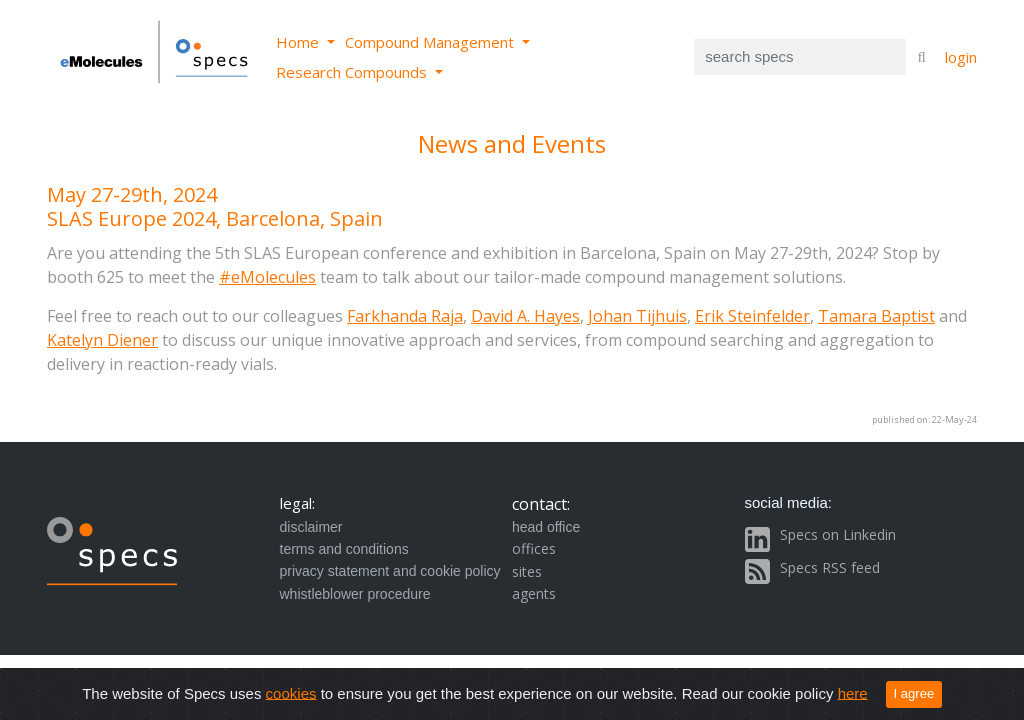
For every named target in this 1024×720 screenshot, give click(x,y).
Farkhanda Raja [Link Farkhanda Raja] (405, 316)
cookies (291, 692)
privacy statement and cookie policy (390, 571)
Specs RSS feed (830, 567)
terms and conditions (344, 549)
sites (527, 571)
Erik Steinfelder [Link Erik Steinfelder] (752, 316)
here (853, 692)
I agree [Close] (914, 693)
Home (299, 42)
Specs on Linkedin (838, 534)
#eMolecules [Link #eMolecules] (267, 277)
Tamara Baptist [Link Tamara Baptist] (876, 316)
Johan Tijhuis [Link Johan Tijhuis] (637, 316)
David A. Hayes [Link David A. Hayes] (525, 316)
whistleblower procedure (355, 594)
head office (546, 527)
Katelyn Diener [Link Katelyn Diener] (102, 340)
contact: (541, 504)
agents (534, 593)
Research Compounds (353, 72)
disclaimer (311, 527)
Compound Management (431, 42)
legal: (297, 503)
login (961, 57)
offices (534, 548)
